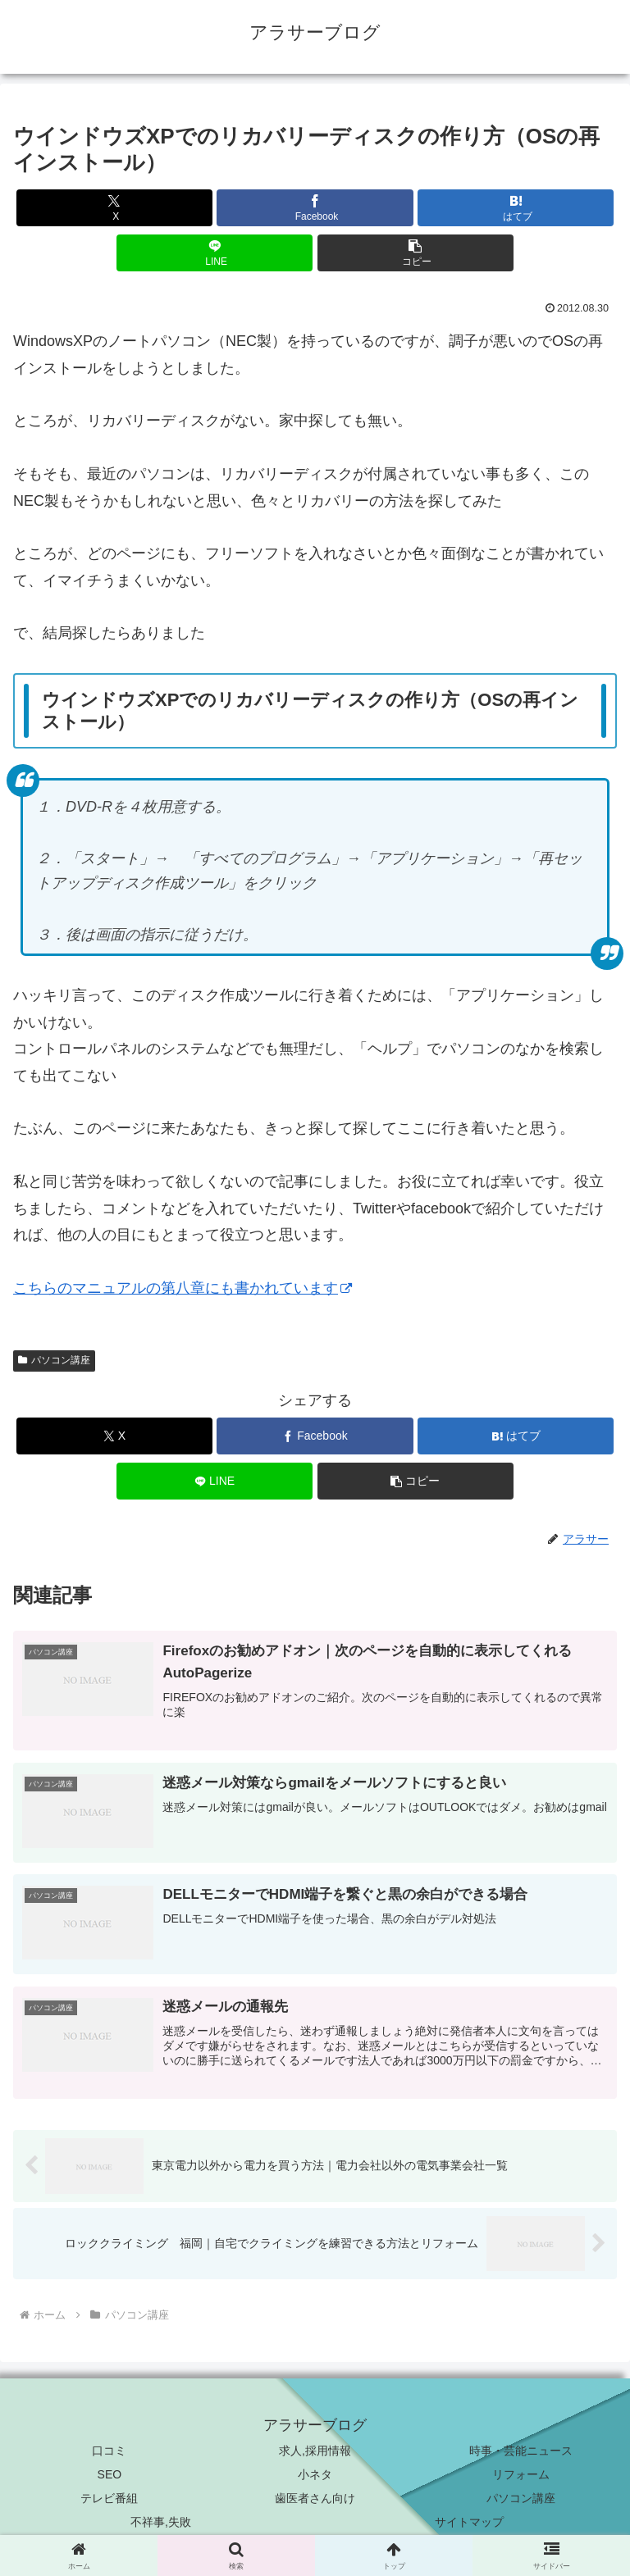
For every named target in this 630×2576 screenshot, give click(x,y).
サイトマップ (469, 2522)
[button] (415, 252)
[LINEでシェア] (214, 252)
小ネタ (315, 2475)
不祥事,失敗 (160, 2522)
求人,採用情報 (315, 2451)
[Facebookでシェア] (315, 207)
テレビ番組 (109, 2498)
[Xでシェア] (114, 207)
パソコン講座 (54, 1360)
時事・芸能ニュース (521, 2451)
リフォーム (521, 2475)
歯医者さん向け (315, 2498)
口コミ (109, 2451)
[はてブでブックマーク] (516, 207)
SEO (110, 2475)
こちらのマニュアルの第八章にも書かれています (182, 1288)
